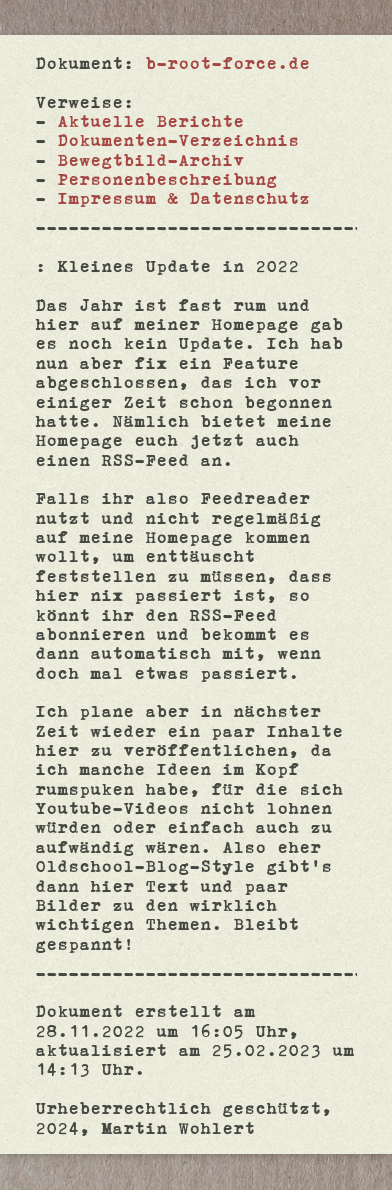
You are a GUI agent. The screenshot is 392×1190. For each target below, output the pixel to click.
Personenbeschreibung (167, 178)
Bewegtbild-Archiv (150, 159)
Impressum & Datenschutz (183, 197)
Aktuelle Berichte (150, 120)
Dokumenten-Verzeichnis (178, 139)
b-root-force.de (227, 62)
